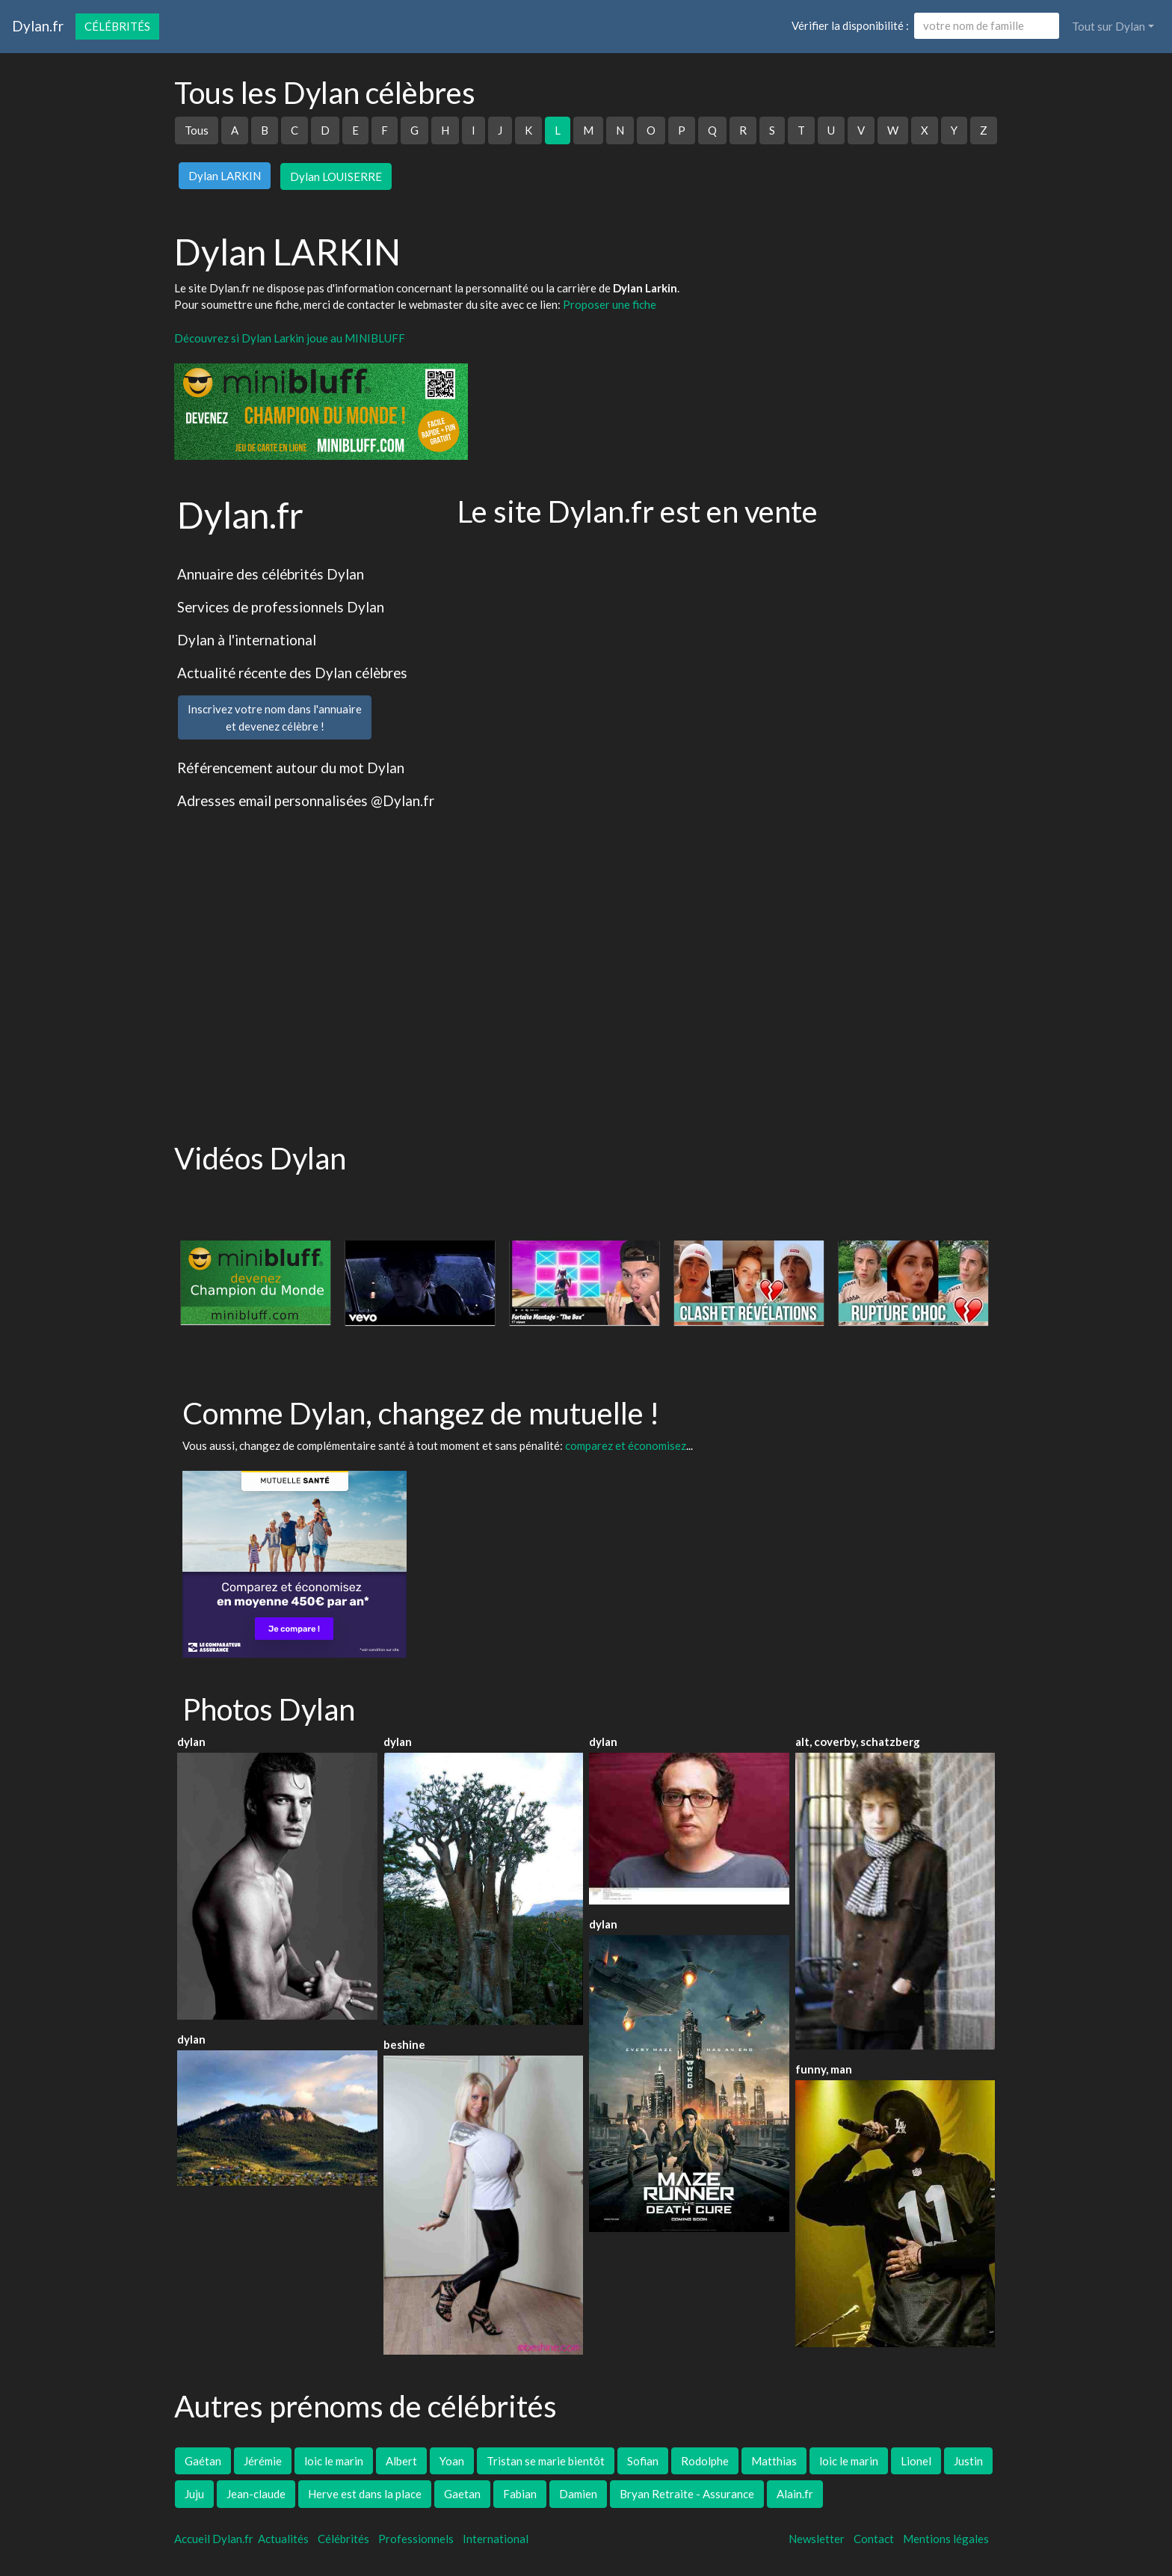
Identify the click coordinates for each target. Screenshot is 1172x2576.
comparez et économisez (625, 1445)
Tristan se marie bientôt (546, 2461)
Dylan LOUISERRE (336, 176)
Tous (197, 130)
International (495, 2538)
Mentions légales (946, 2538)
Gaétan (203, 2461)
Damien (578, 2493)
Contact (874, 2538)
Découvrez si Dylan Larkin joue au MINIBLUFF (289, 338)
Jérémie (263, 2461)
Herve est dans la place (365, 2493)
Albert (401, 2461)
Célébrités (117, 26)
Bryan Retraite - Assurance (687, 2493)
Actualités (283, 2538)
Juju (194, 2493)
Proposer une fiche (609, 304)
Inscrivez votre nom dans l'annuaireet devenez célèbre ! (275, 717)
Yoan (452, 2461)
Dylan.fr (38, 25)
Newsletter (817, 2538)
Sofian (643, 2461)
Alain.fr (795, 2493)
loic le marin (333, 2461)
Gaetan (462, 2493)
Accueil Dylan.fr (213, 2538)
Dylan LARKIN (224, 175)
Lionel (916, 2461)
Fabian (520, 2493)
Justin (968, 2461)
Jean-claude (256, 2493)
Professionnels (416, 2538)
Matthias (774, 2461)
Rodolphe (705, 2461)
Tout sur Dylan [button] (1108, 26)
